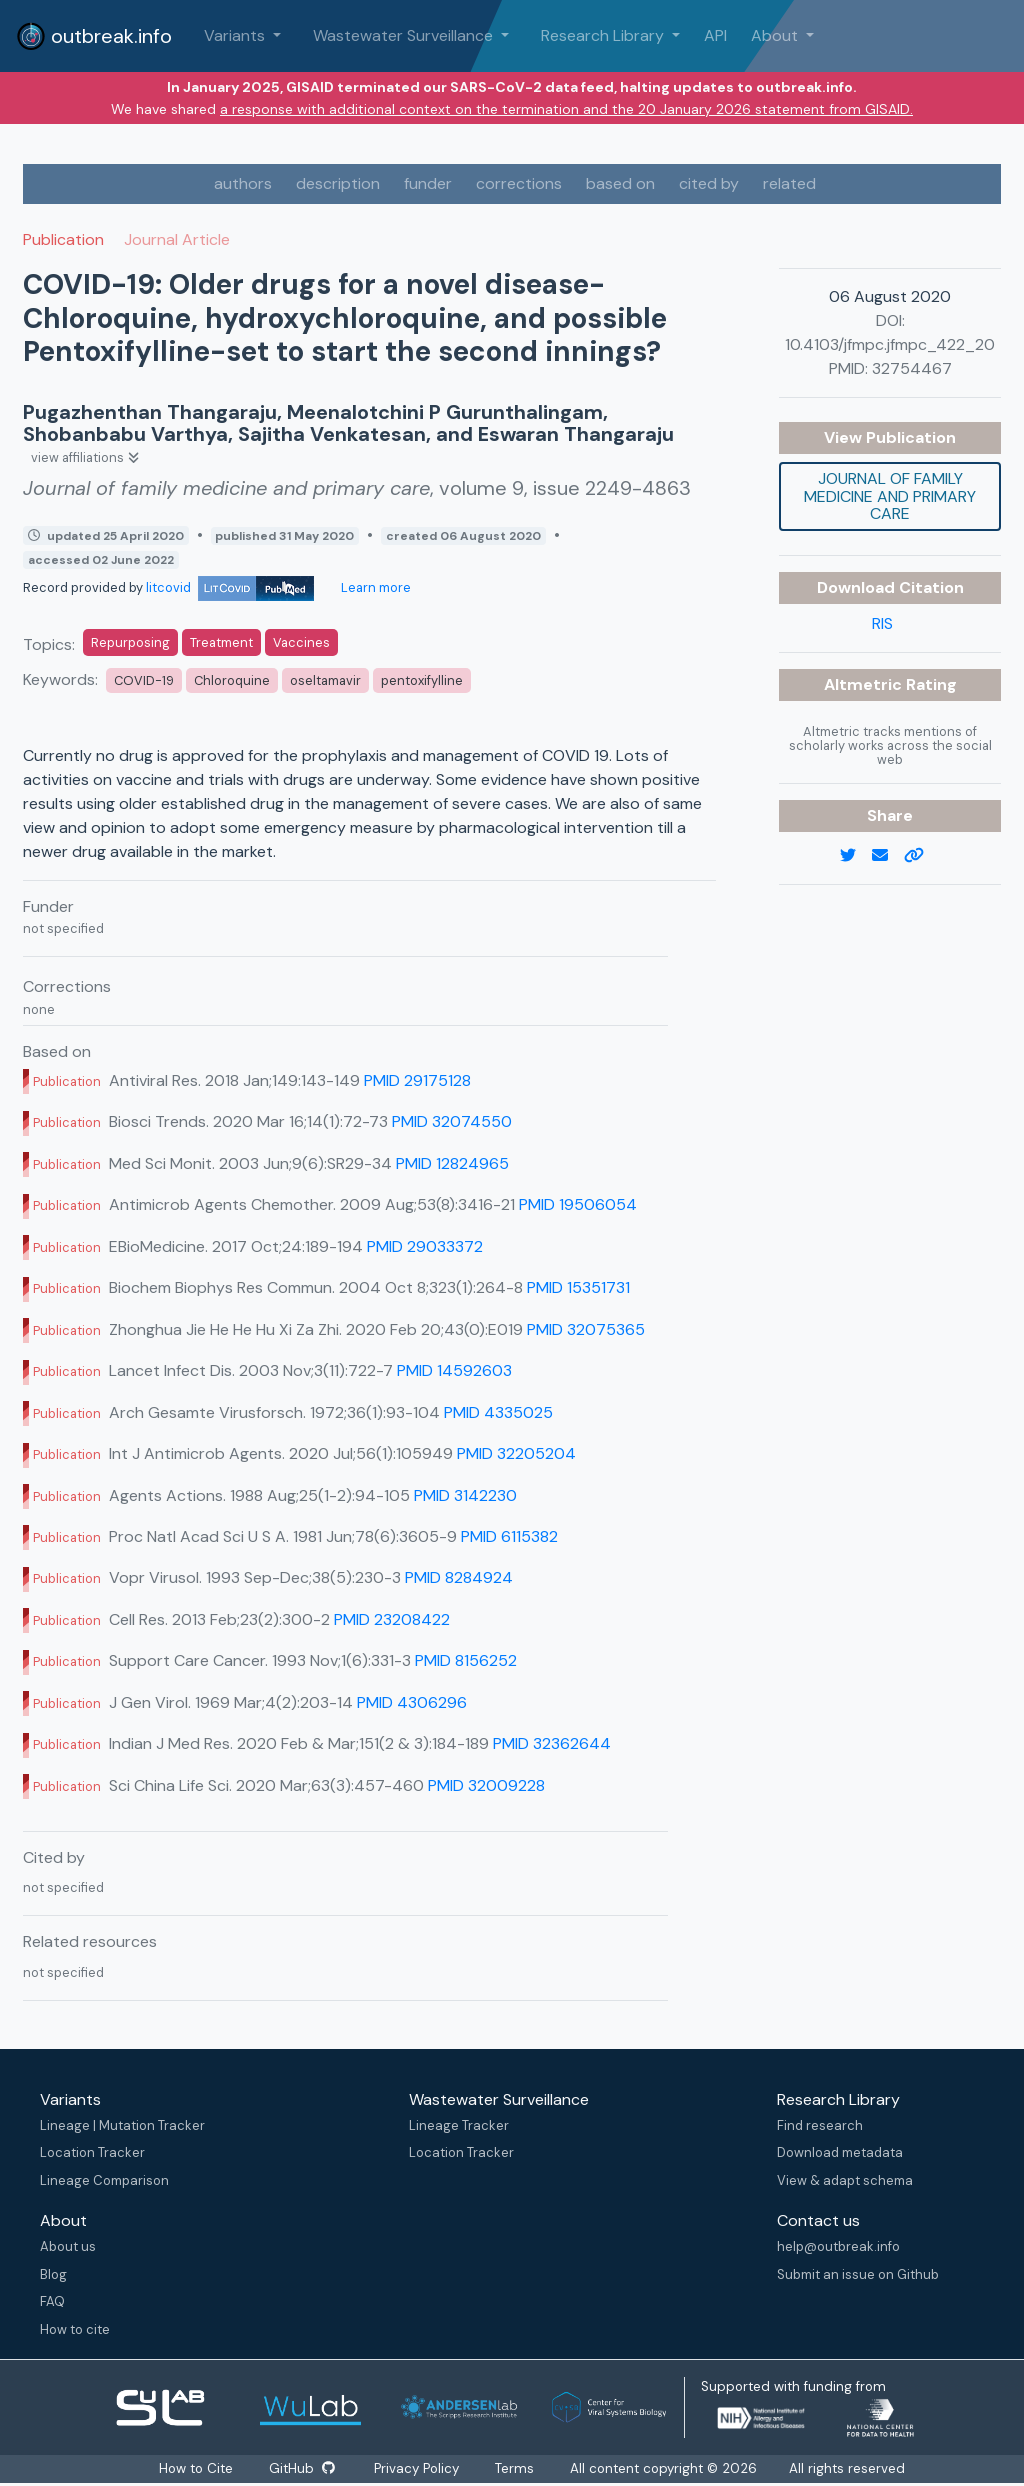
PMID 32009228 (486, 1785)
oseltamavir (325, 680)
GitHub (301, 2468)
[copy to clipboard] (922, 856)
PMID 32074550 (452, 1121)
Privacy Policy (418, 2468)
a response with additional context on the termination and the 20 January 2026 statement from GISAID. (566, 109)
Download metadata (840, 2152)
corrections (519, 183)
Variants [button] (236, 35)
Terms (516, 2468)
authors (243, 183)
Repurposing (130, 642)
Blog (53, 2274)
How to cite (75, 2329)
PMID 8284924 (459, 1577)
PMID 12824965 (452, 1163)
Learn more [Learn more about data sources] (374, 587)
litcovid (230, 587)
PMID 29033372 (425, 1246)
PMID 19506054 (578, 1204)
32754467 (912, 368)
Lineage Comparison (104, 2180)
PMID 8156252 (466, 1660)
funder (428, 183)
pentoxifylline (422, 680)
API (715, 35)
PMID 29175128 (417, 1080)
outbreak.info (94, 36)
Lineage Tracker (459, 2125)
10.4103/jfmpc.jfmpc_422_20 (890, 344)
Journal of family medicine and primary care (890, 496)
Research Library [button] (604, 35)
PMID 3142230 (465, 1495)
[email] (888, 856)
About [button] (776, 35)
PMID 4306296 (412, 1702)
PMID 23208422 (392, 1619)
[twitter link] (856, 856)
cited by (709, 183)
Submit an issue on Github (858, 2274)
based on (620, 183)
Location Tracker (92, 2152)
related (789, 183)
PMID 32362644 (552, 1743)
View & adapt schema (845, 2180)
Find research (820, 2125)
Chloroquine (232, 680)
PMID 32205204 (516, 1453)
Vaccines (301, 642)
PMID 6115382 (509, 1536)
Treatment (221, 642)
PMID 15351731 (578, 1287)
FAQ (52, 2301)
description (338, 183)
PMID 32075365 (586, 1329)
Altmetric (865, 684)
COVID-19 (144, 680)
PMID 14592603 (454, 1370)
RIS (882, 623)
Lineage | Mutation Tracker (122, 2125)
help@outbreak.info (838, 2246)
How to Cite (196, 2468)
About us (68, 2246)
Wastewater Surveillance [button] (405, 35)
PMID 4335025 (498, 1412)
